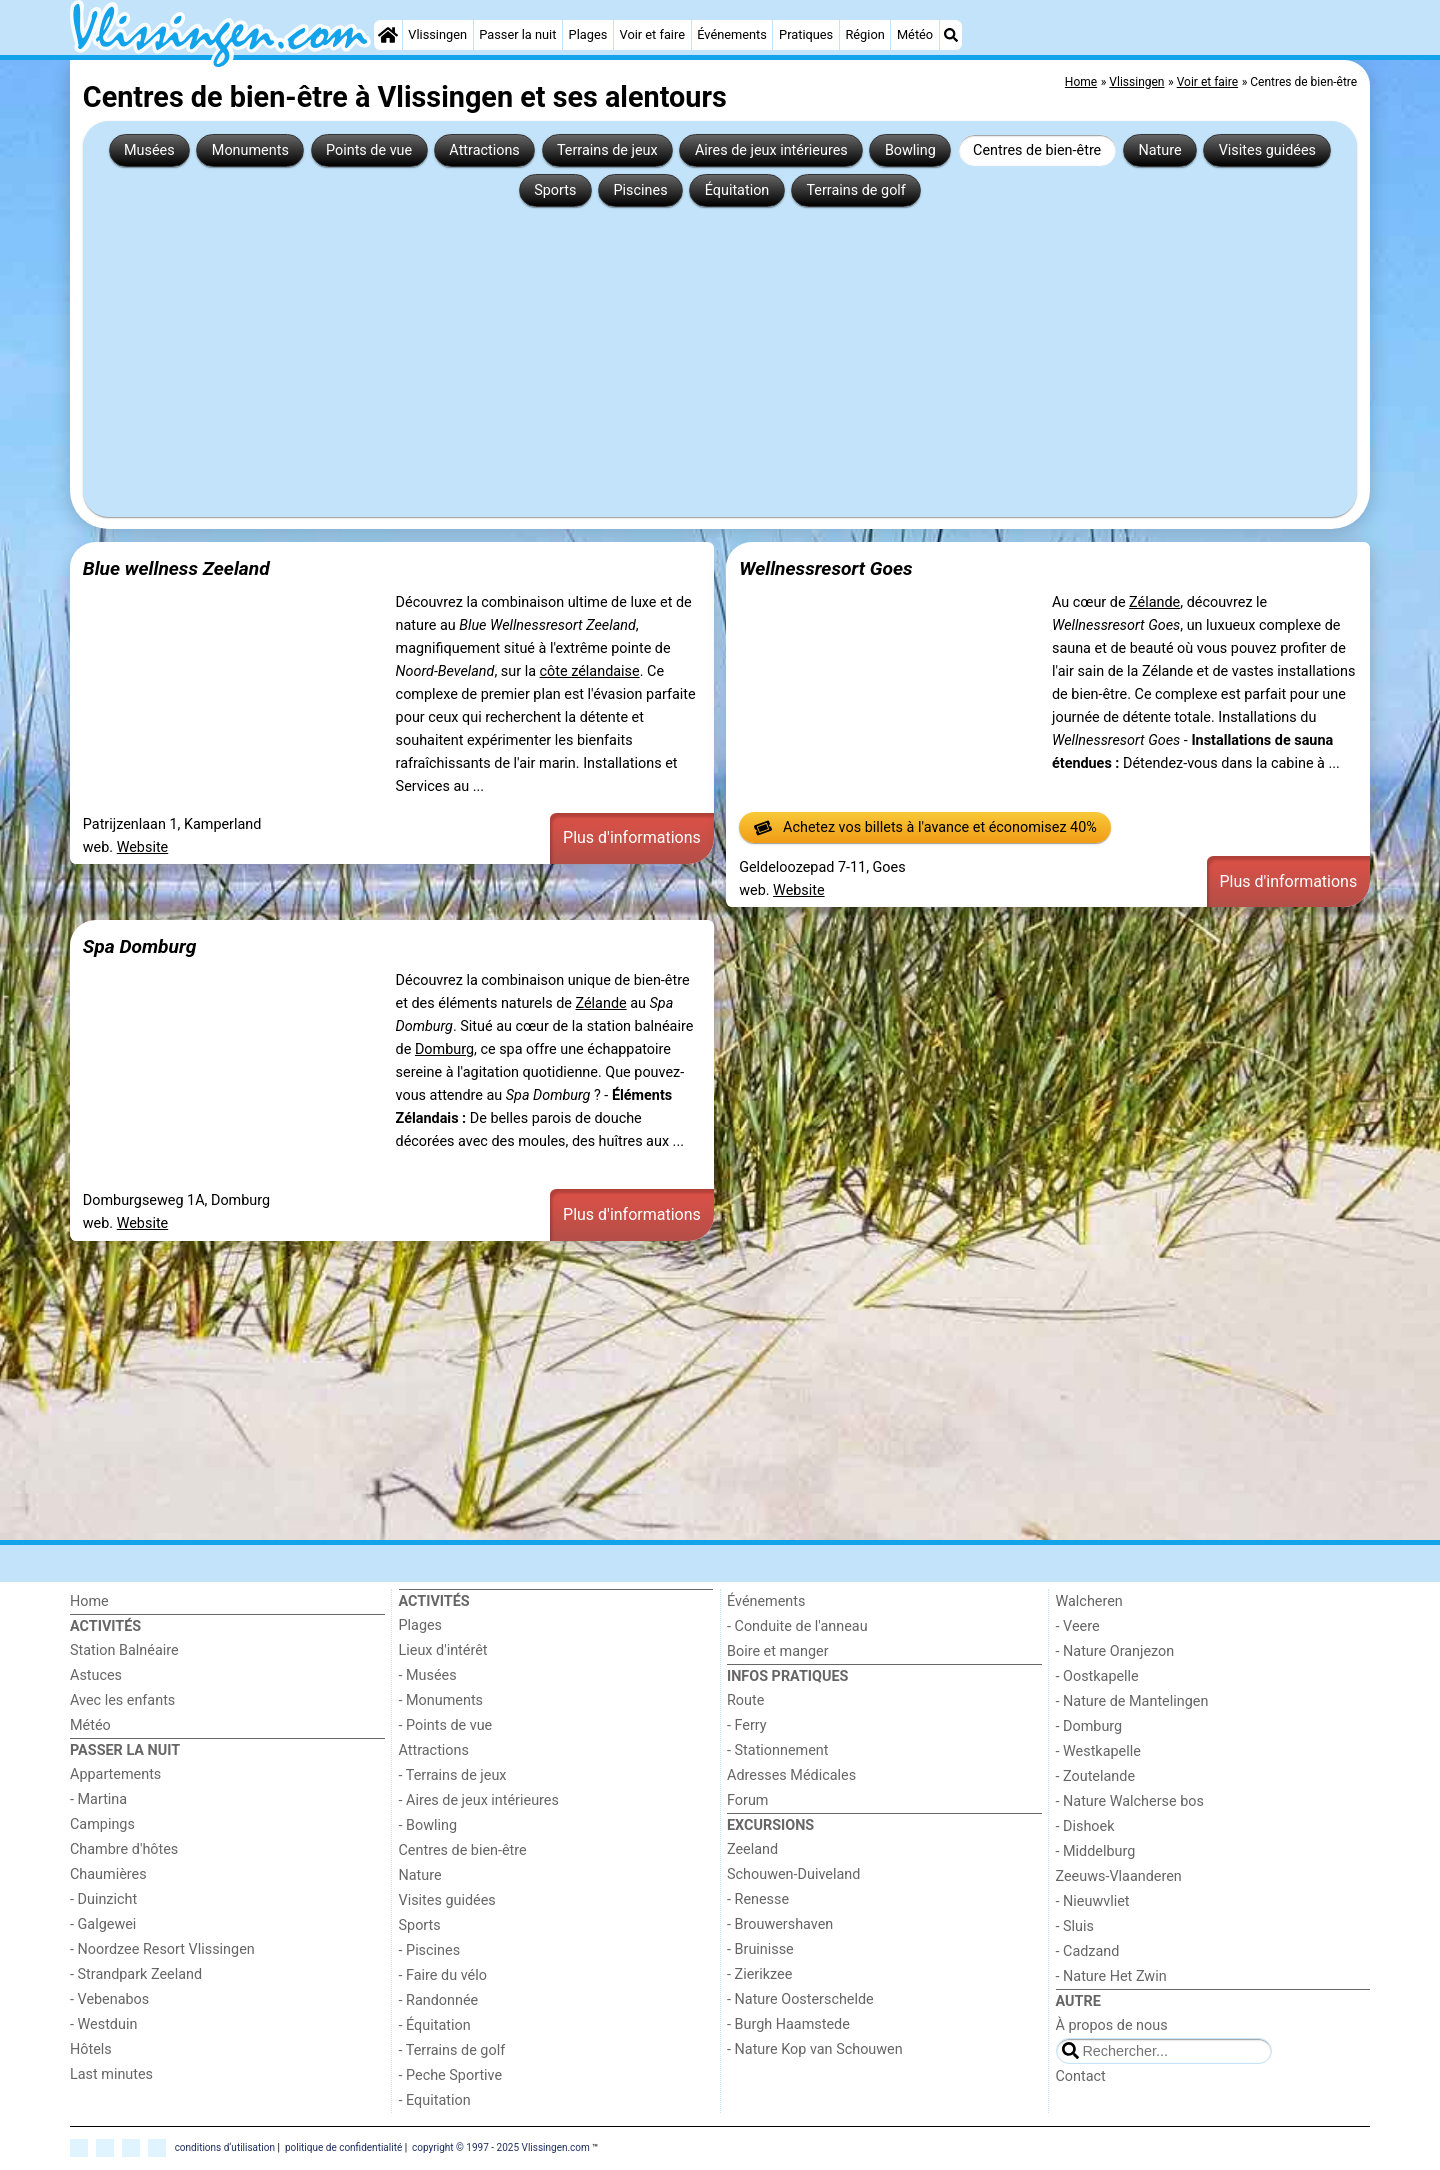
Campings (102, 1824)
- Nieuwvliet (1093, 1901)
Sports (555, 190)
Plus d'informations (632, 837)
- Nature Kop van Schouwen (815, 2049)
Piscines (641, 190)
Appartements (115, 1774)
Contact (1081, 2076)
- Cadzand (1088, 1951)
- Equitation (435, 2100)
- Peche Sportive (451, 2075)
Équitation (737, 190)
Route (745, 1700)
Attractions (484, 150)
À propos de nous (1112, 2025)
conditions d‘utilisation (225, 2147)
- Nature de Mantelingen (1132, 1701)
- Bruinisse (760, 1949)
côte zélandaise (590, 671)
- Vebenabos (109, 1999)
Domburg (444, 1049)
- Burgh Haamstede (788, 2024)
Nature (1159, 150)
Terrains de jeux (607, 150)
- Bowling (428, 1825)
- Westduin (103, 2024)
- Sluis (1075, 1926)
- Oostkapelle (1097, 1676)
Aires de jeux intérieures (771, 150)
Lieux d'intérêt (443, 1650)
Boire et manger (778, 1651)
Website (143, 847)
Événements (732, 34)
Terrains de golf (855, 190)
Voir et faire (652, 34)
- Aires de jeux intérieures (479, 1800)
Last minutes (111, 2074)
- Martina (98, 1799)
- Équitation (435, 2025)
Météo (915, 34)
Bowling (910, 150)
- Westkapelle (1098, 1751)
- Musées (428, 1675)
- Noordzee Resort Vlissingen (162, 1949)
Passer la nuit (517, 34)
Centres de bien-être (1037, 150)
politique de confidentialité (343, 2147)
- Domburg (1089, 1726)
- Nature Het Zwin (1111, 1976)
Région (864, 34)
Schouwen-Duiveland (793, 1874)
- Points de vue (446, 1725)
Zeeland (752, 1849)
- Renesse (758, 1899)
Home (89, 1601)
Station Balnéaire (124, 1650)
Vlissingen (437, 34)
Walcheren (1089, 1601)
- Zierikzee (759, 1974)
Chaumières (108, 1874)
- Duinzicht (103, 1899)
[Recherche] (951, 35)
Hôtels (91, 2049)
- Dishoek (1085, 1826)
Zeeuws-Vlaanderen (1119, 1876)
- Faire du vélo (443, 1975)
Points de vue (369, 150)
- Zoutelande (1096, 1776)
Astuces (96, 1675)
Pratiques (806, 34)
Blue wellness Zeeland (176, 568)
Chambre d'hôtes (124, 1849)
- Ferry (747, 1725)
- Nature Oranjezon (1115, 1651)
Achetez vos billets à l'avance (925, 827)
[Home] (388, 35)
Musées (149, 150)
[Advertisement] (720, 354)
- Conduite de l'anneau (797, 1626)
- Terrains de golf (452, 2050)
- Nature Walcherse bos (1130, 1801)
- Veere (1078, 1626)
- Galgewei (103, 1924)
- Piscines (430, 1950)
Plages (588, 34)
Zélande (1154, 602)
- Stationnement (777, 1750)
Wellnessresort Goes (825, 568)
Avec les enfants (122, 1700)
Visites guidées (1267, 150)
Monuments (250, 150)
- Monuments (441, 1700)
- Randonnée (439, 2000)
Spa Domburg (140, 946)
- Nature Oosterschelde (800, 1999)
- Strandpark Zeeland (136, 1974)
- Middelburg (1096, 1851)
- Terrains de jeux (453, 1775)
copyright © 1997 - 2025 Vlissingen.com (501, 2147)
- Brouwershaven (780, 1924)
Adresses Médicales (791, 1775)
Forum (747, 1800)
